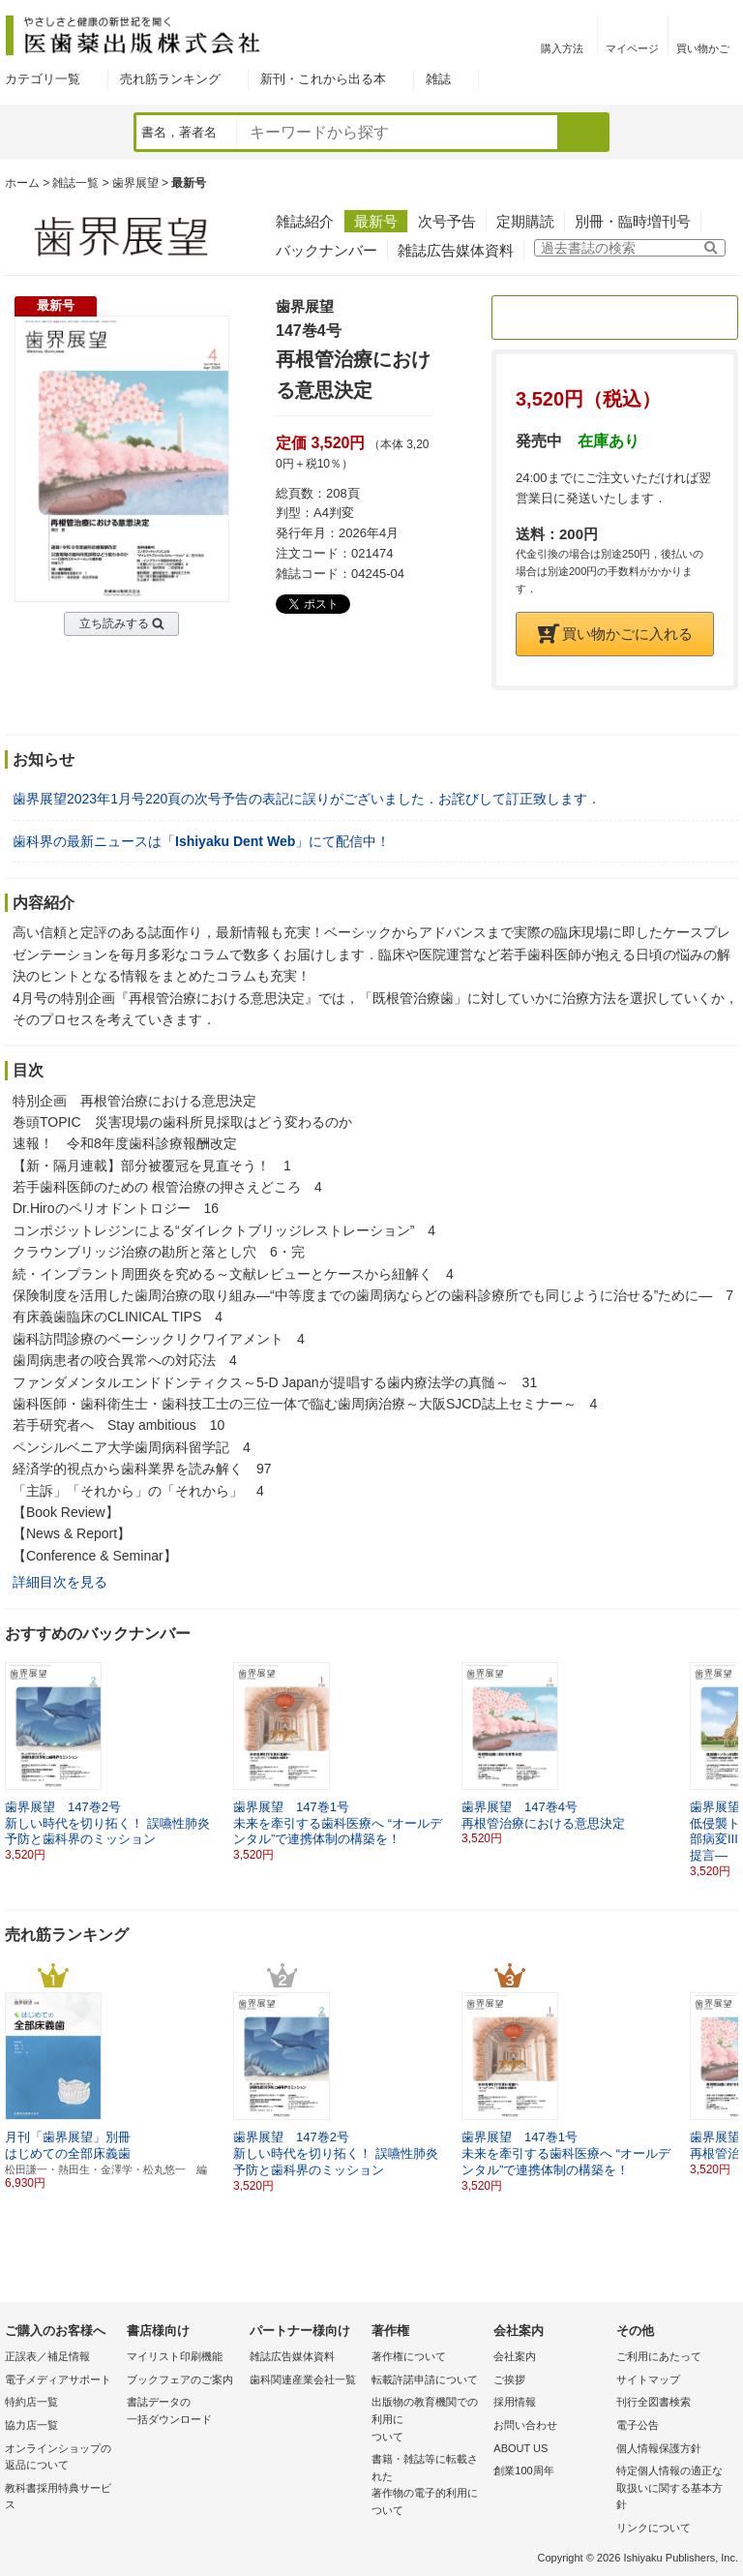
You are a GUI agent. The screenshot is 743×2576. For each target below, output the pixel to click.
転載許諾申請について (425, 2379)
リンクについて (653, 2527)
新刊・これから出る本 (323, 79)
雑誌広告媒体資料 (456, 250)
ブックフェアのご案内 (180, 2379)
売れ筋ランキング (170, 79)
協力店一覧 (31, 2425)
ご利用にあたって (658, 2356)
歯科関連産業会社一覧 (303, 2379)
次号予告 (447, 221)
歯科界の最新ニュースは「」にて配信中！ (201, 841)
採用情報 (514, 2402)
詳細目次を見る (60, 1582)
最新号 (376, 221)
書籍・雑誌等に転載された (428, 2486)
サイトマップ (648, 2379)
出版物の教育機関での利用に (428, 2420)
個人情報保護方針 (658, 2448)
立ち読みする (114, 623)
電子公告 (637, 2425)
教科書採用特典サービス (58, 2496)
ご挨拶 (509, 2379)
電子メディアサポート (58, 2379)
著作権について (409, 2356)
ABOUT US (520, 2448)
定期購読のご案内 (615, 317)
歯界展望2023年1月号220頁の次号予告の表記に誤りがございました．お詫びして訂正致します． (307, 798)
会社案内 (514, 2356)
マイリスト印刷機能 (175, 2356)
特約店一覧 (31, 2402)
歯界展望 (135, 183)
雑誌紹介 (305, 221)
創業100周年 (523, 2470)
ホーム (22, 183)
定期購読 (525, 221)
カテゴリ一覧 (42, 79)
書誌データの (183, 2412)
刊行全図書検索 (653, 2402)
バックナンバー (326, 250)
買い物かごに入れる (615, 633)
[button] (724, 1754)
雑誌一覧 (75, 183)
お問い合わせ (525, 2425)
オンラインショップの (61, 2458)
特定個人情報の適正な (672, 2489)
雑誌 (438, 79)
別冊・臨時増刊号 (633, 221)
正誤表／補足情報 (47, 2356)
